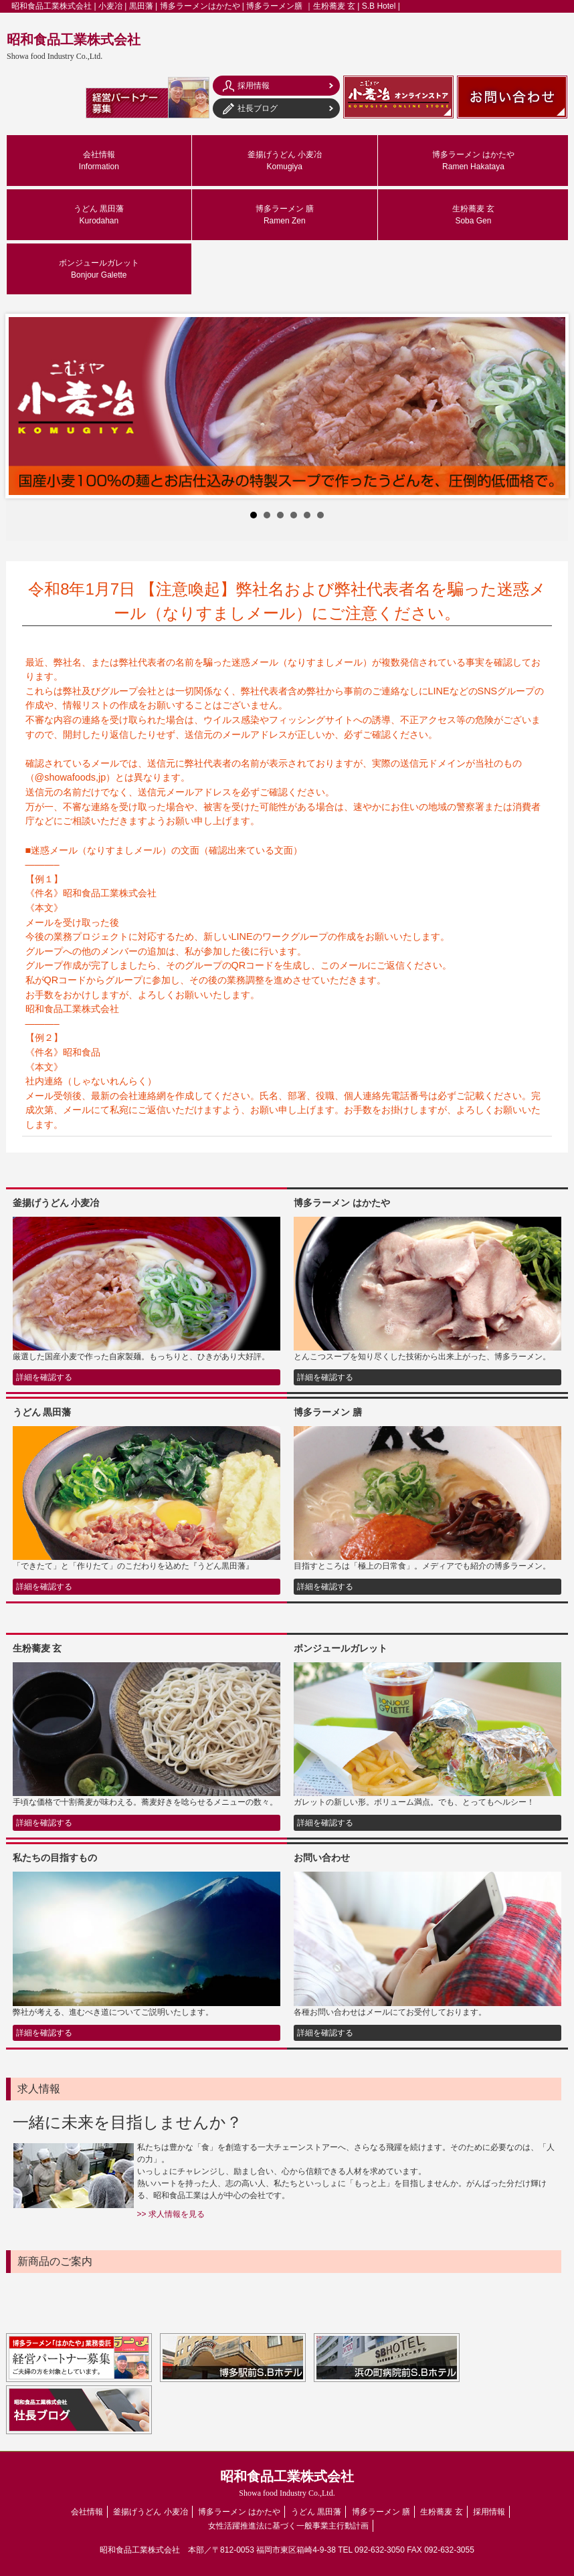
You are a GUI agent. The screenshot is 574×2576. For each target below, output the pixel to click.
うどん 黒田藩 (99, 214)
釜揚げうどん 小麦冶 (285, 160)
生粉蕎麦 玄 (473, 214)
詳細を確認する (44, 1377)
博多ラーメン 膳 (285, 214)
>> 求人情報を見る (171, 2214)
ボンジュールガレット (99, 269)
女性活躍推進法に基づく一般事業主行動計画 (288, 2526)
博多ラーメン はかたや (473, 160)
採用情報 (489, 2511)
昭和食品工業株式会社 (73, 46)
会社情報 (99, 160)
